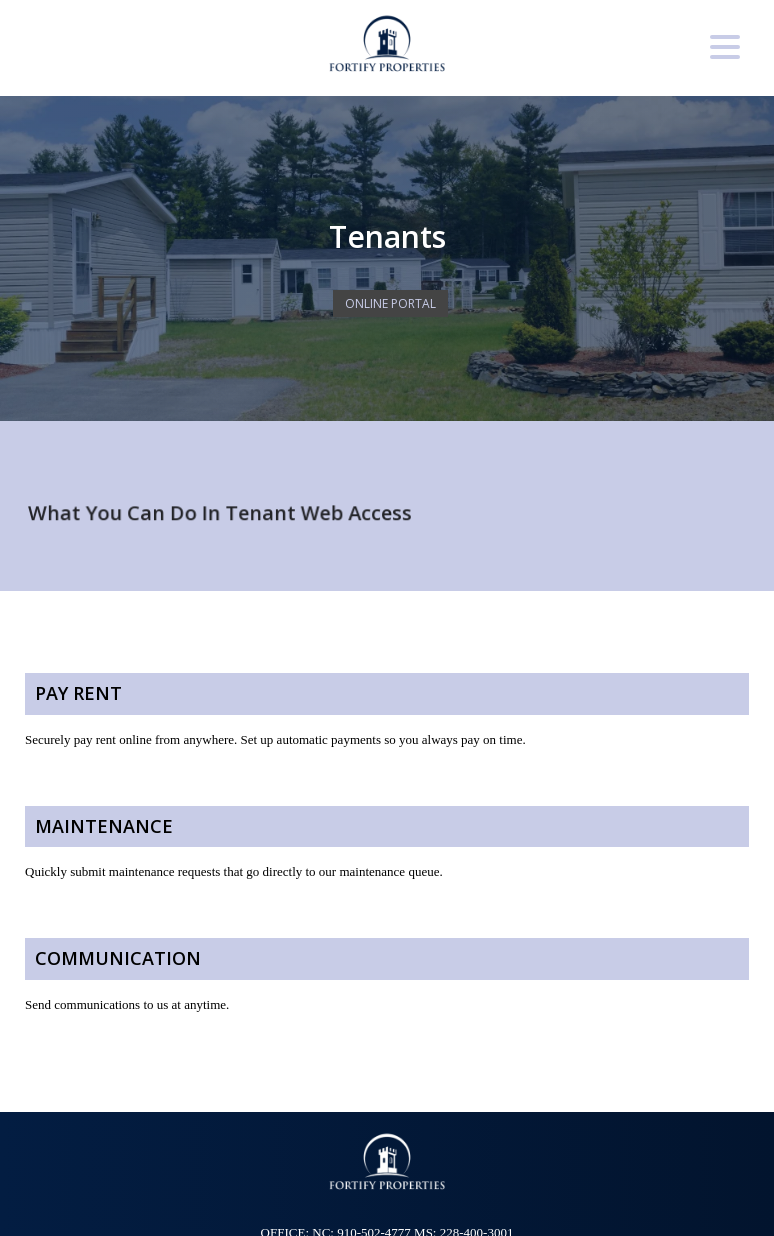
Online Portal (390, 303)
